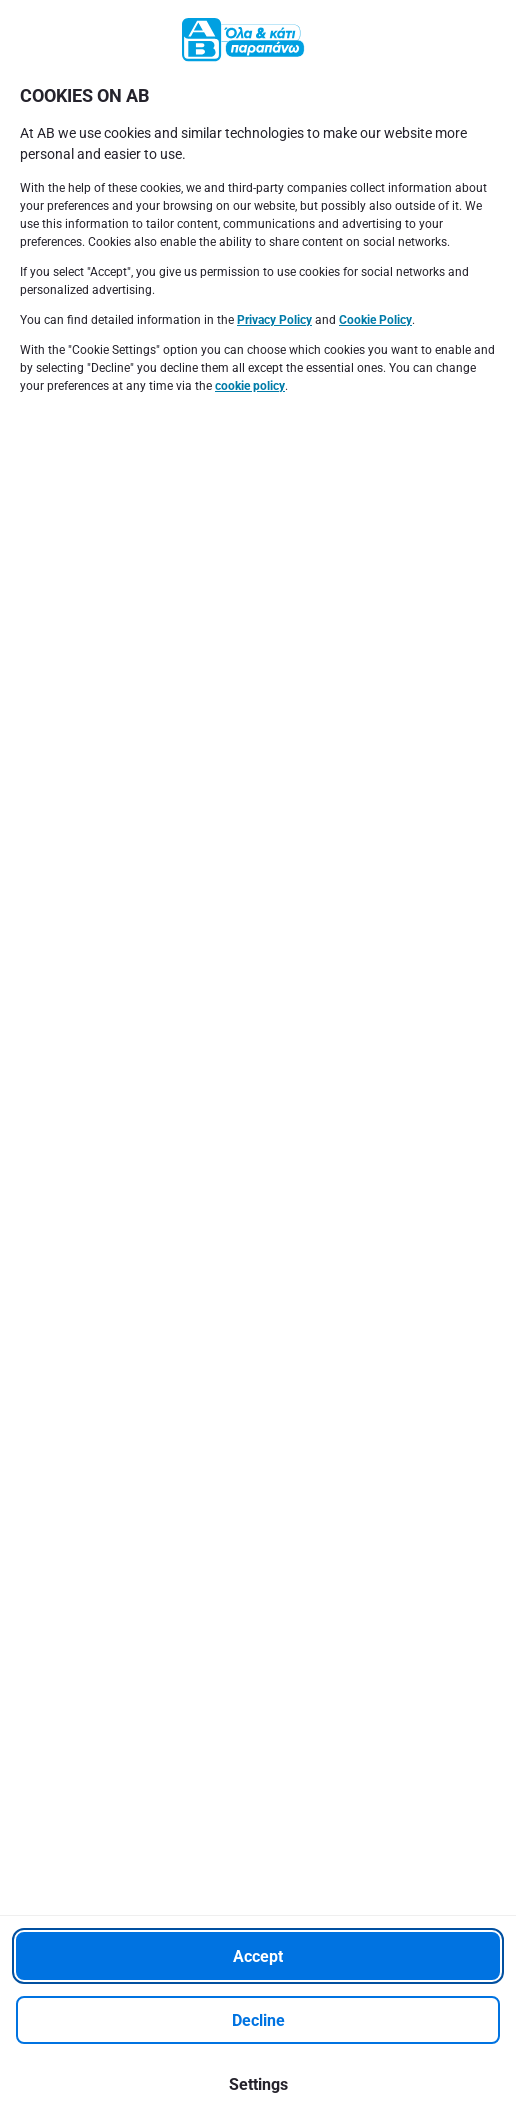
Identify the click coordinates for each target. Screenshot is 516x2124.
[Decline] (258, 2020)
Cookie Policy (375, 320)
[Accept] (258, 1956)
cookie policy (250, 386)
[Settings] (258, 2084)
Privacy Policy (274, 320)
